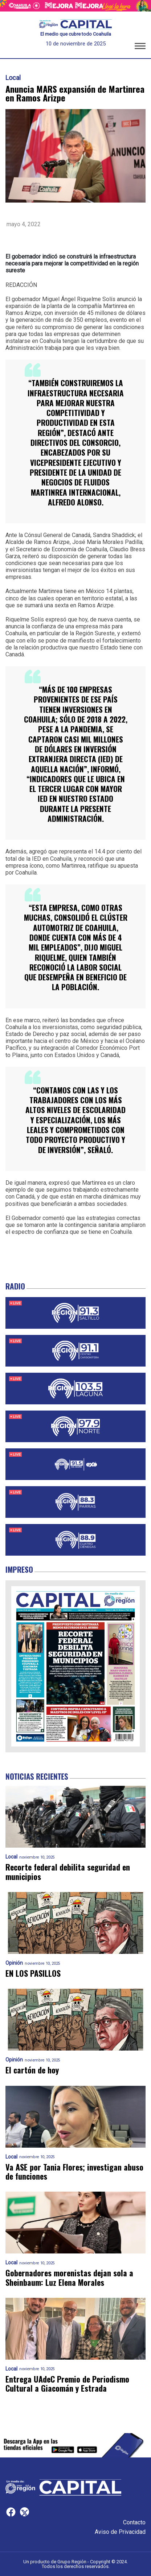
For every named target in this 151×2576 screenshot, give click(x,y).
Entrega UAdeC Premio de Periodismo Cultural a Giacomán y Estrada (67, 2384)
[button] (140, 47)
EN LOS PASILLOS (33, 1973)
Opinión (14, 1963)
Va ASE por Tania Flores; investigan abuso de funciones (74, 2172)
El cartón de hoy (32, 2070)
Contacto (134, 2522)
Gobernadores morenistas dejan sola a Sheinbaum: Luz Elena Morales (69, 2277)
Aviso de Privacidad (120, 2531)
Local (13, 77)
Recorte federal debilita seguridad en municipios (67, 1872)
